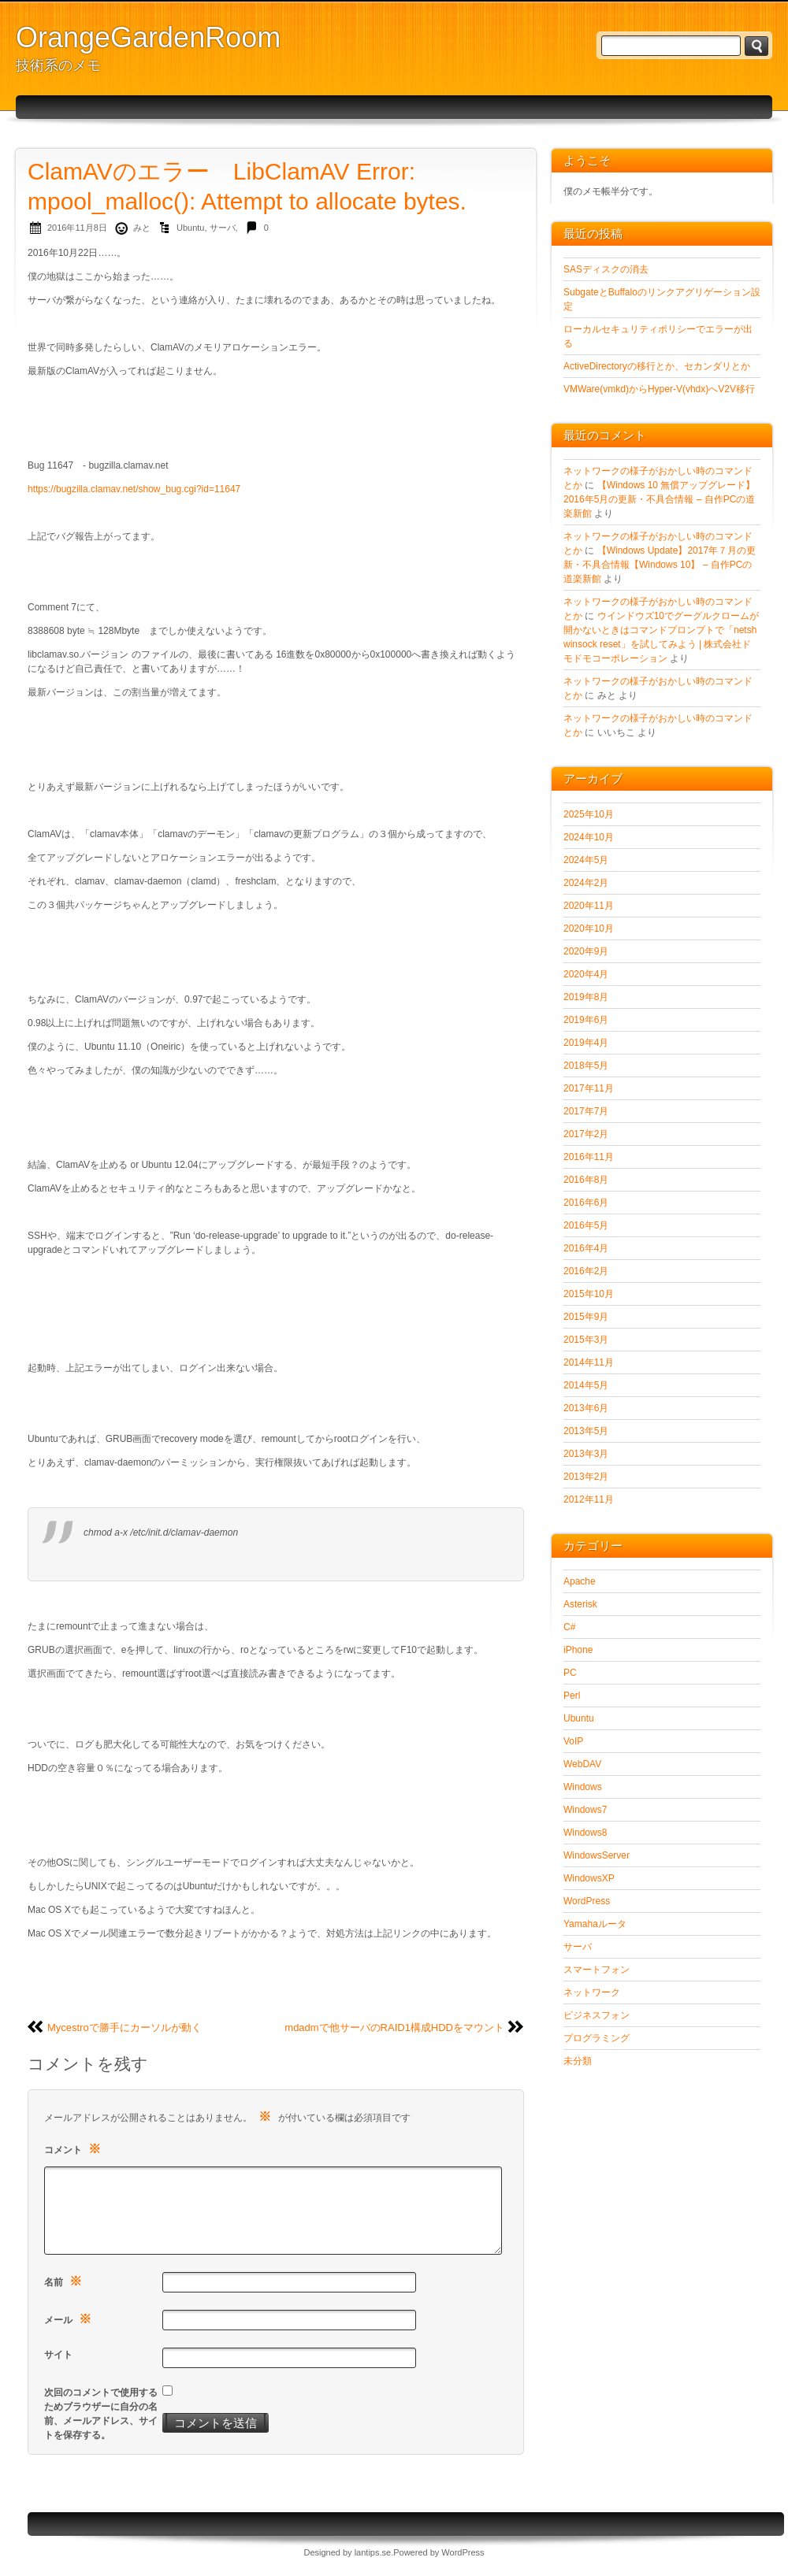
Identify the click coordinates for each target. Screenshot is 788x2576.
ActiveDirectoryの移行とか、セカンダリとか (656, 366)
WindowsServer (596, 1855)
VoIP (573, 1741)
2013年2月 (585, 1476)
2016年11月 (588, 1156)
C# (569, 1627)
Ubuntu (190, 227)
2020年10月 (588, 928)
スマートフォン (596, 1969)
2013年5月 (585, 1430)
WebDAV (582, 1764)
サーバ (223, 227)
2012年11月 (588, 1499)
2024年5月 (585, 859)
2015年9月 (585, 1316)
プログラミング (596, 2038)
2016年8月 (585, 1179)
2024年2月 (585, 882)
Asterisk (580, 1604)
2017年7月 (585, 1111)
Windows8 (585, 1832)
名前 (65, 2281)
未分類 (577, 2060)
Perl (571, 1695)
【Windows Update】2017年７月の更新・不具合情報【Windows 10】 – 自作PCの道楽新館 (659, 564)
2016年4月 (585, 1248)
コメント (74, 2148)
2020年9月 (585, 951)
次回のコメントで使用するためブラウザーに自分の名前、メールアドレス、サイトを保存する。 (101, 2414)
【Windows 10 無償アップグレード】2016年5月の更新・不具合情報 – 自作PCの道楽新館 (659, 499)
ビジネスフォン (596, 2015)
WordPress (586, 1901)
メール (69, 2319)
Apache (579, 1581)
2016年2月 (585, 1271)
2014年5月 (585, 1385)
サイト (58, 2354)
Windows (582, 1786)
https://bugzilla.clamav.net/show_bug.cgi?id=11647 (134, 489)
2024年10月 (588, 837)
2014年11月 (588, 1362)
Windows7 (585, 1809)
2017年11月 (588, 1088)
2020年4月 (585, 974)
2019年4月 (585, 1042)
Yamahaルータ (594, 1923)
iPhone (578, 1649)
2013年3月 (585, 1453)
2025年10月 (588, 814)
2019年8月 (585, 997)
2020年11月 (588, 905)
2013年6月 (585, 1408)
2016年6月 (585, 1202)
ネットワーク (591, 1992)
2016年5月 (585, 1225)
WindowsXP (589, 1878)
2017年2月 (585, 1134)
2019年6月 (585, 1019)
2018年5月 (585, 1065)
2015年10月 (588, 1293)
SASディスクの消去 (606, 269)
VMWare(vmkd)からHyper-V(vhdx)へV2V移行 (659, 389)
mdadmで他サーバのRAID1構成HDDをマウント (394, 2027)
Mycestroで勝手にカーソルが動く (124, 2027)
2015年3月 (585, 1339)
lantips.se (373, 2552)
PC (570, 1672)
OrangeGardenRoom (148, 37)
